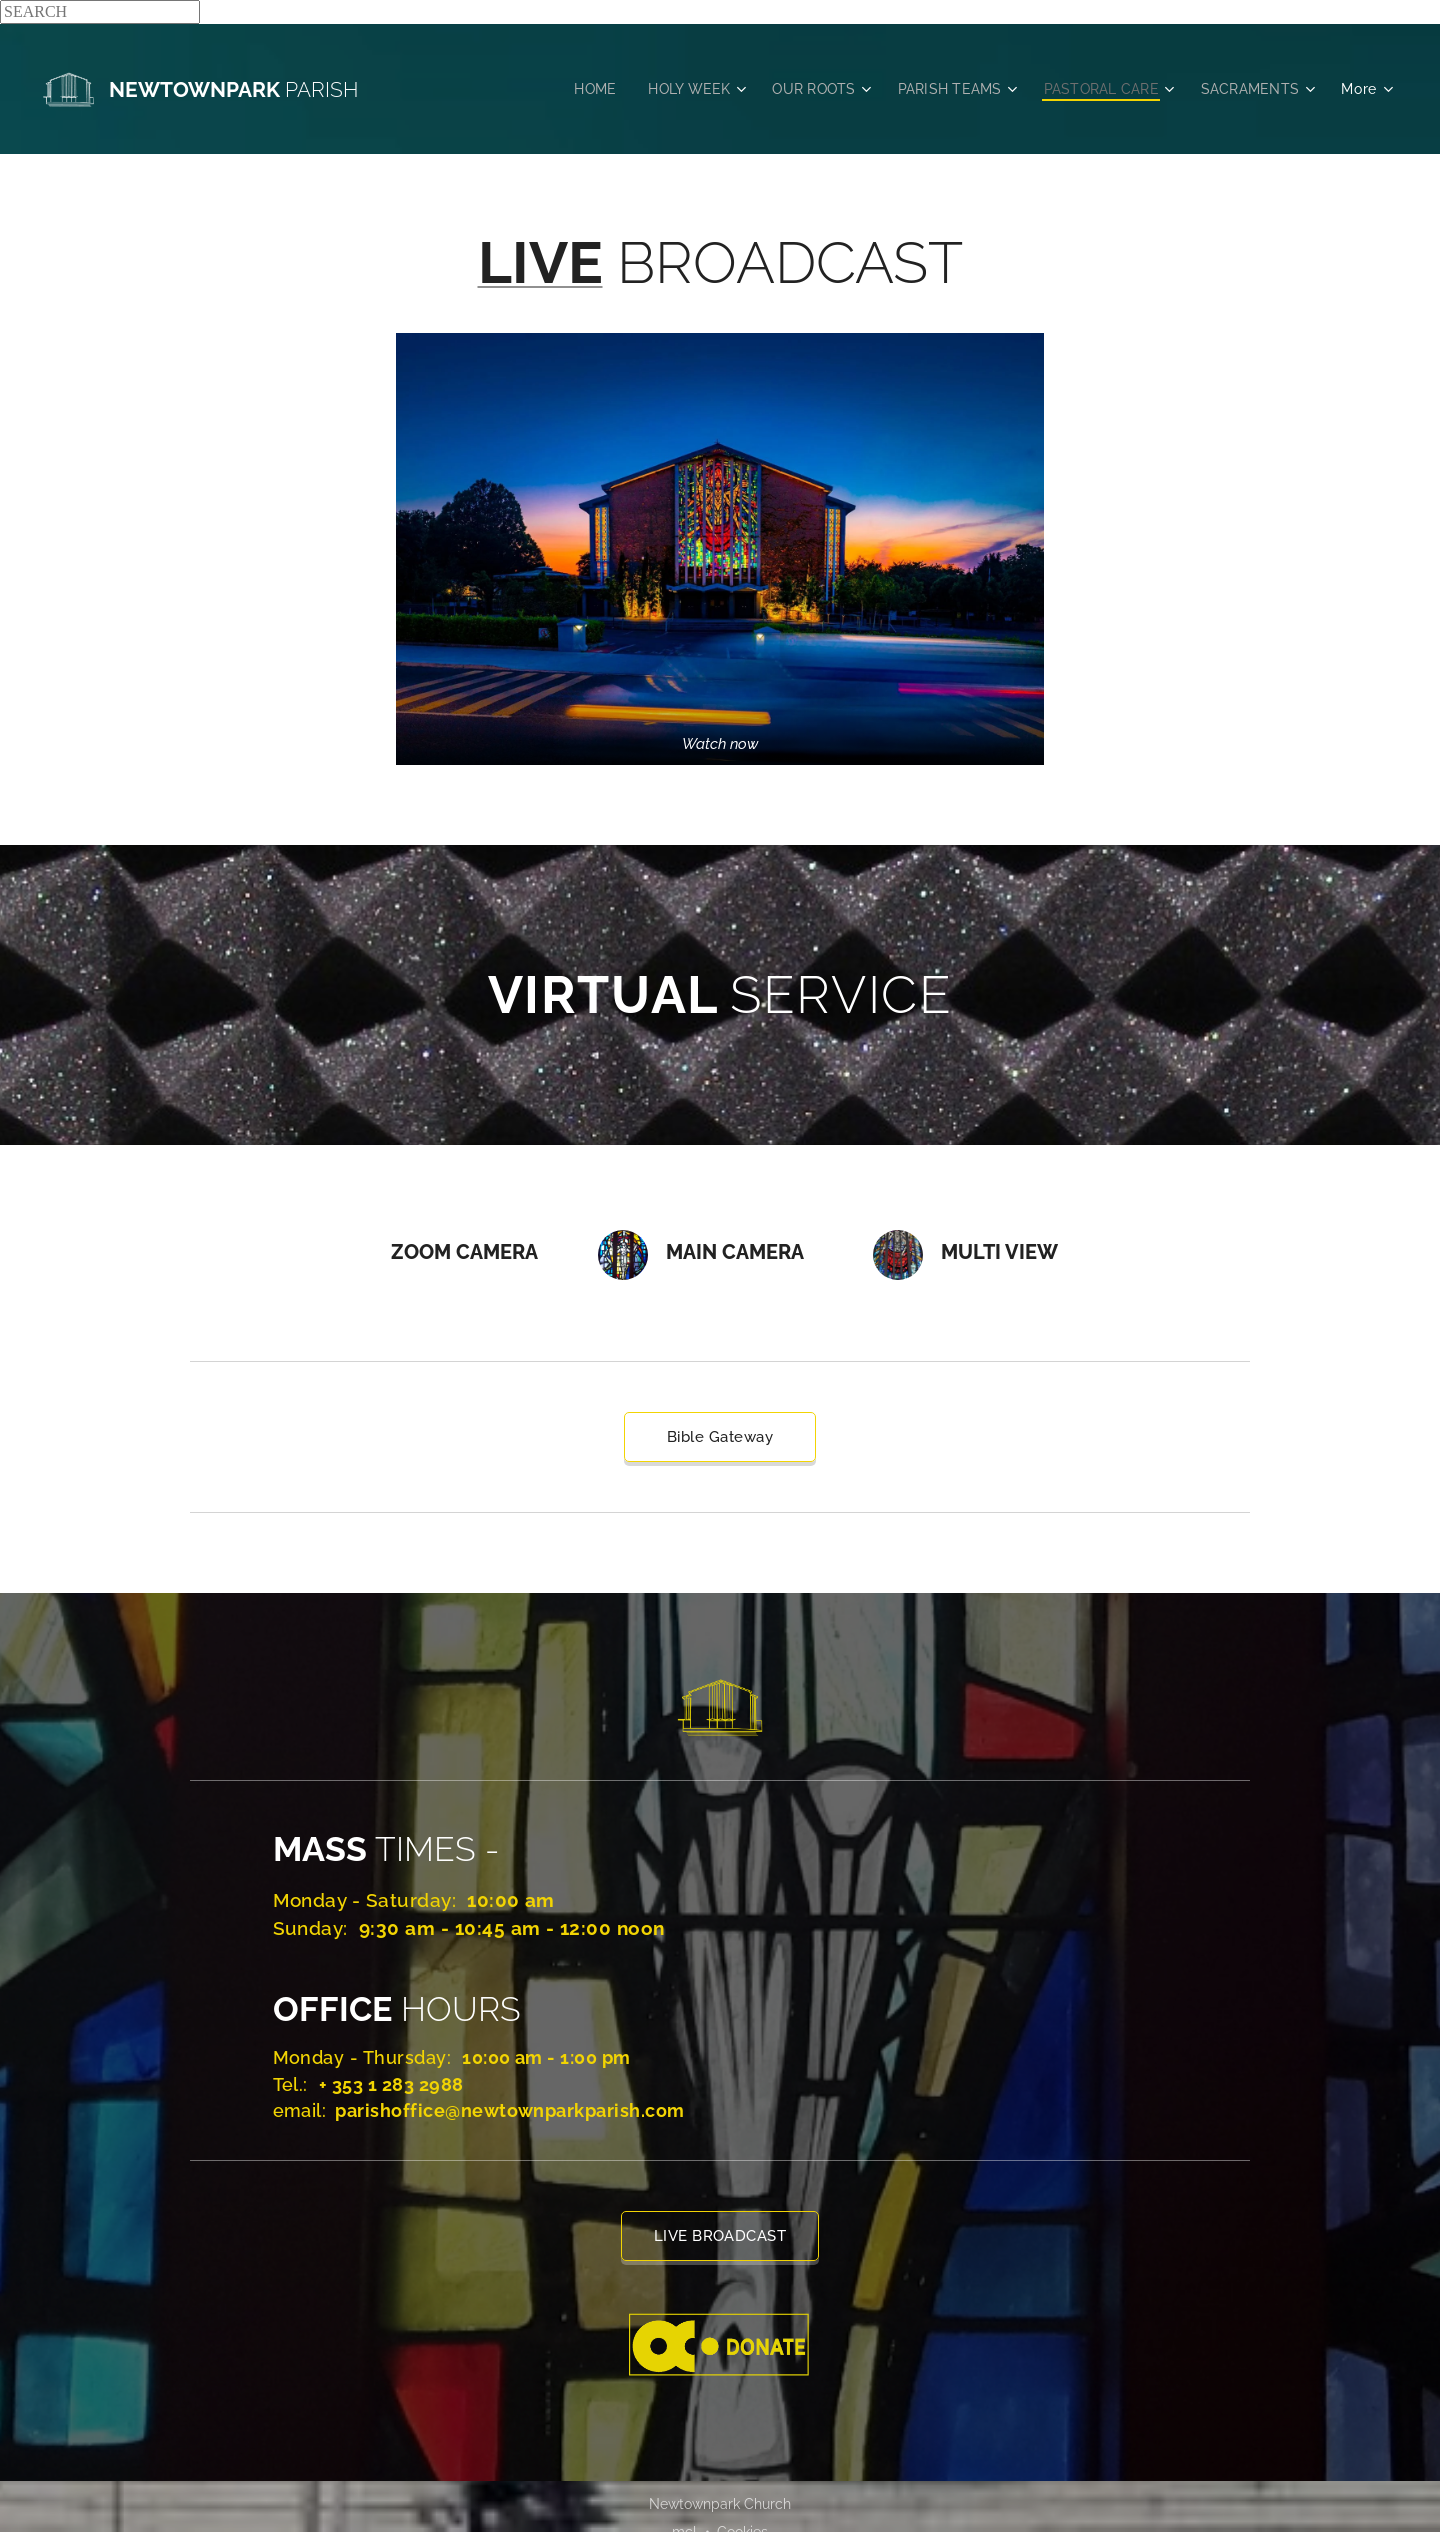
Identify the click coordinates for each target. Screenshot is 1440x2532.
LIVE (540, 262)
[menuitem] (575, 89)
